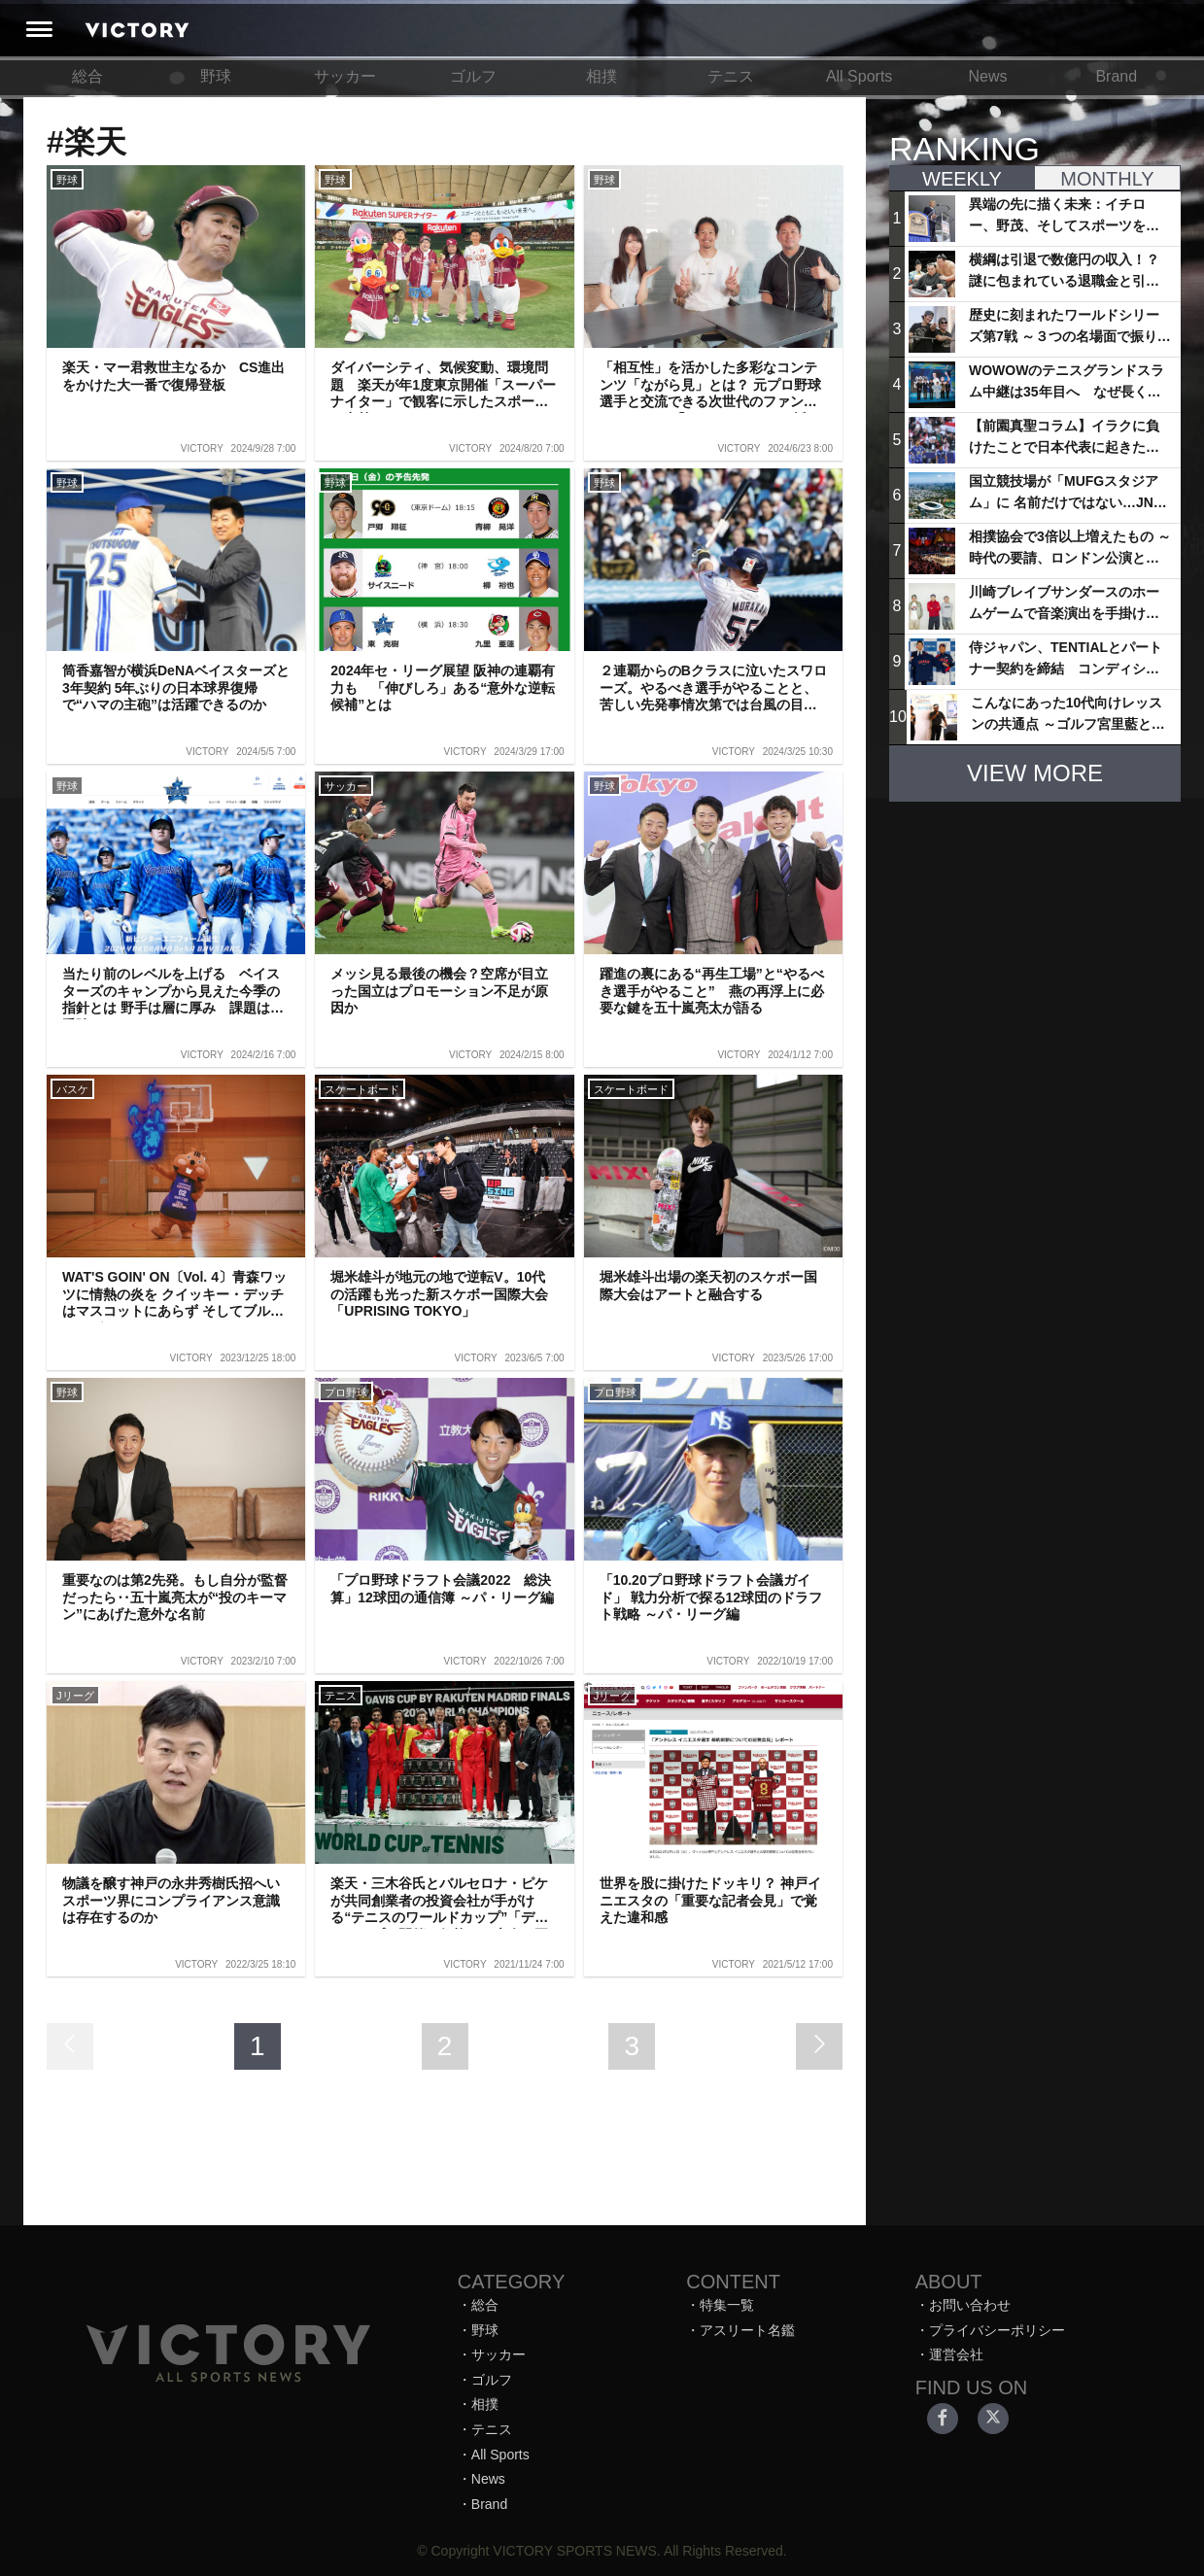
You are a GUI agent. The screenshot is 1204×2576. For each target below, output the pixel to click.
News (987, 76)
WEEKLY (962, 178)
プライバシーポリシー (997, 2330)
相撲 (601, 76)
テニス (730, 76)
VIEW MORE (1035, 773)
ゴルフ (473, 76)
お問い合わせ (970, 2305)
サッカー (345, 76)
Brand (1116, 76)
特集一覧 (727, 2305)
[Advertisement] (1035, 938)
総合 (87, 76)
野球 (215, 76)
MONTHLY (1106, 178)
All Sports (859, 76)
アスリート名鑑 (747, 2330)
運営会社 (956, 2354)
